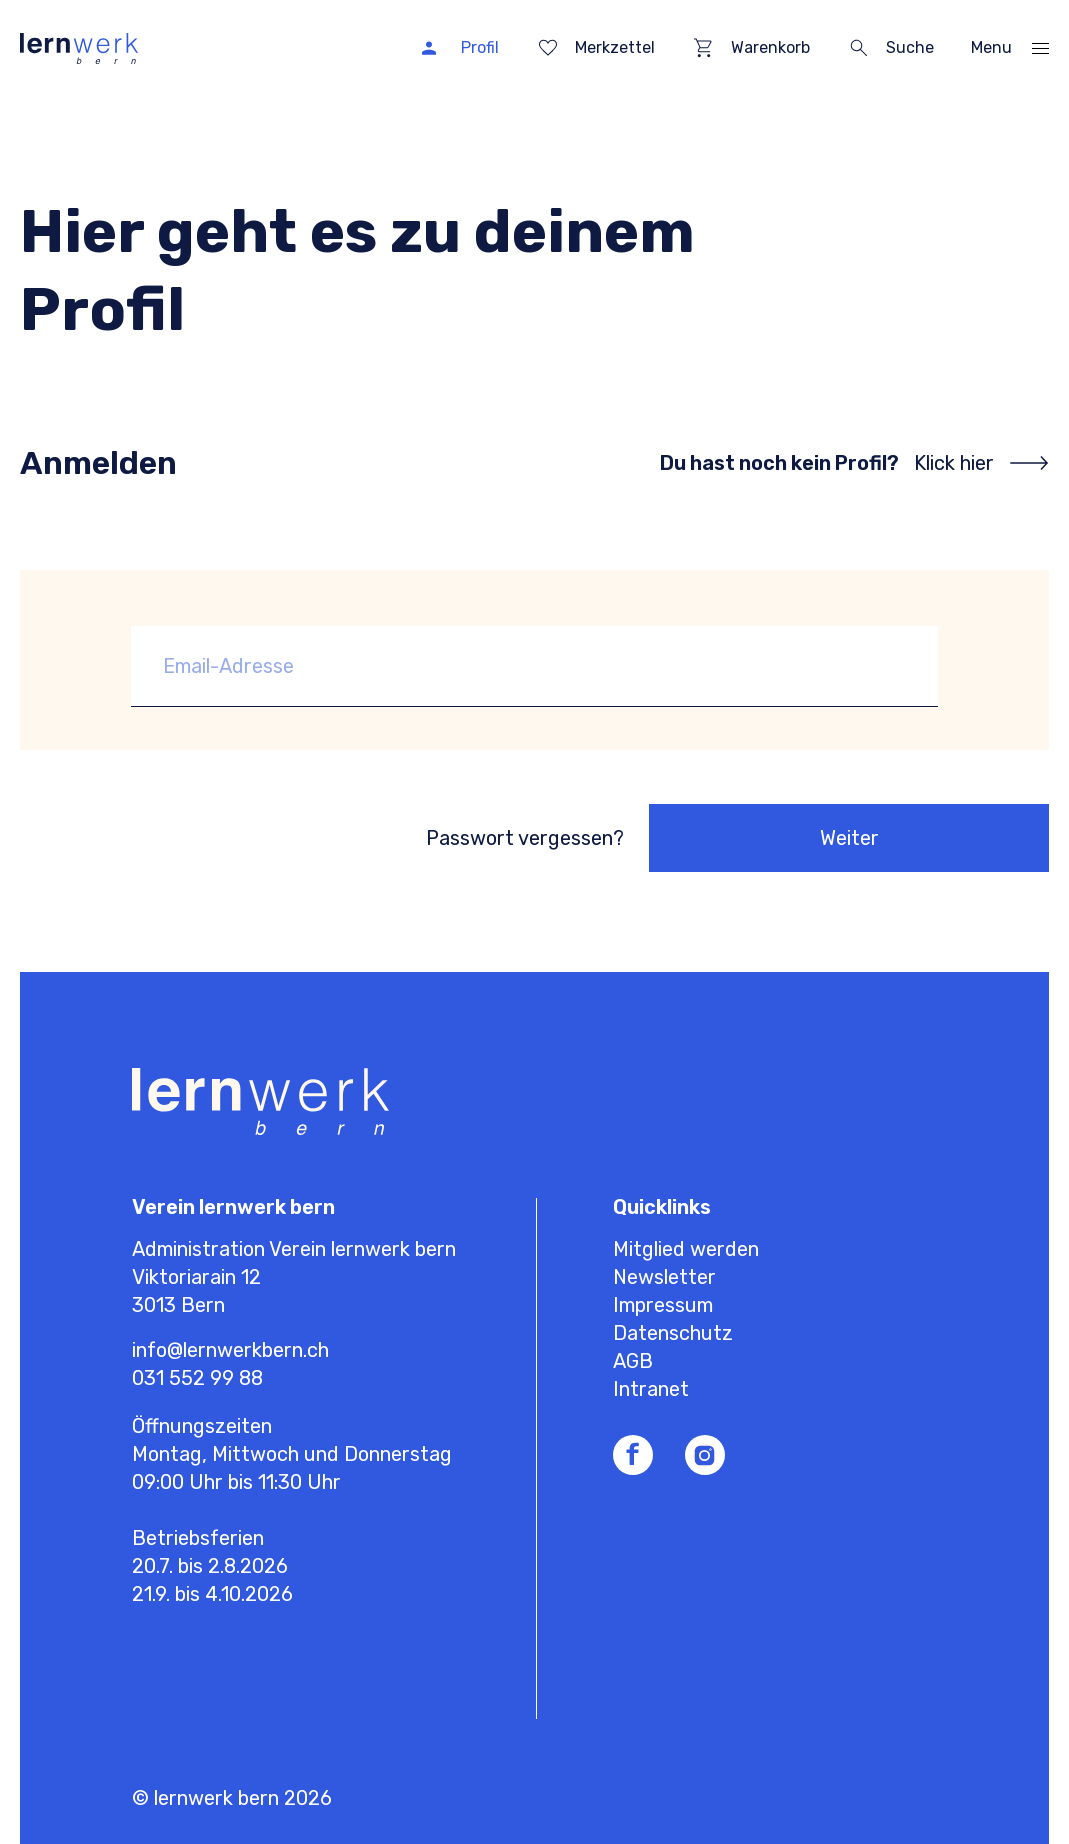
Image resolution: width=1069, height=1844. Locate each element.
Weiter (849, 838)
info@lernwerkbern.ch (230, 1350)
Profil (480, 47)
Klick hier (954, 463)
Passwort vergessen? (525, 838)
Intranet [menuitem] (651, 1389)
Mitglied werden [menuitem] (686, 1249)
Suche (910, 47)
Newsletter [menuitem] (664, 1277)
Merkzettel (615, 47)
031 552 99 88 (197, 1378)
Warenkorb (770, 47)
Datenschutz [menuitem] (673, 1333)
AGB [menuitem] (633, 1361)
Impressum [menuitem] (663, 1305)
